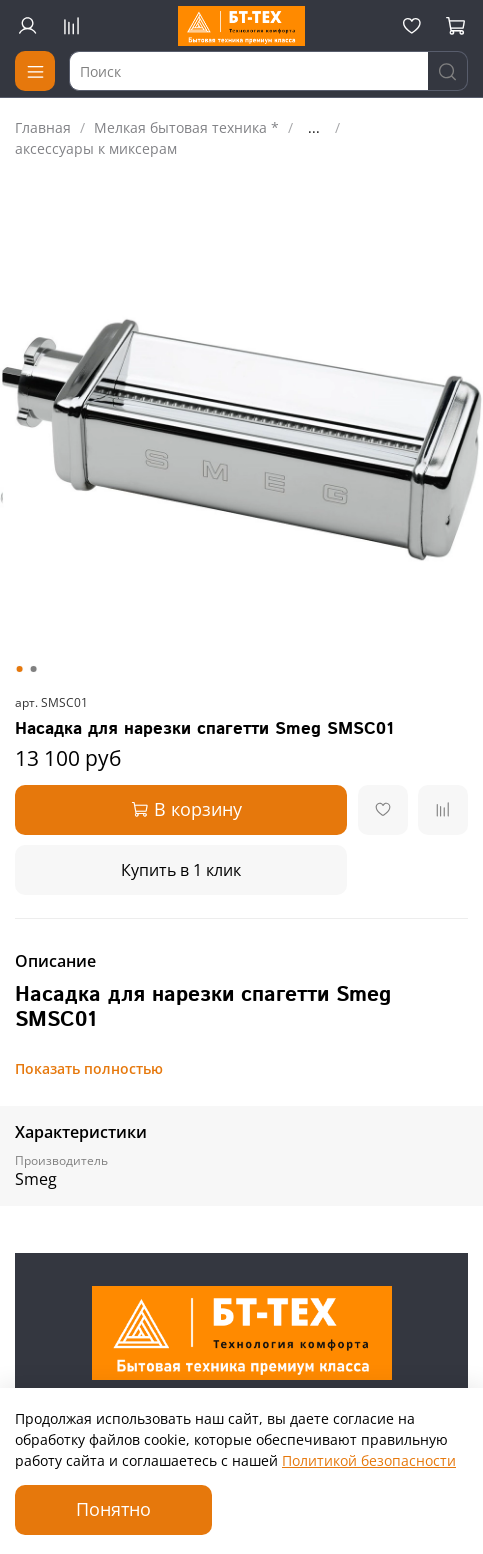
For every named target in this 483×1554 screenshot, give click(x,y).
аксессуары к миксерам (96, 148)
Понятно (113, 1509)
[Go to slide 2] (33, 669)
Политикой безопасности (369, 1460)
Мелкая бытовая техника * (186, 127)
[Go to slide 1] (19, 669)
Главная (43, 127)
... (314, 128)
